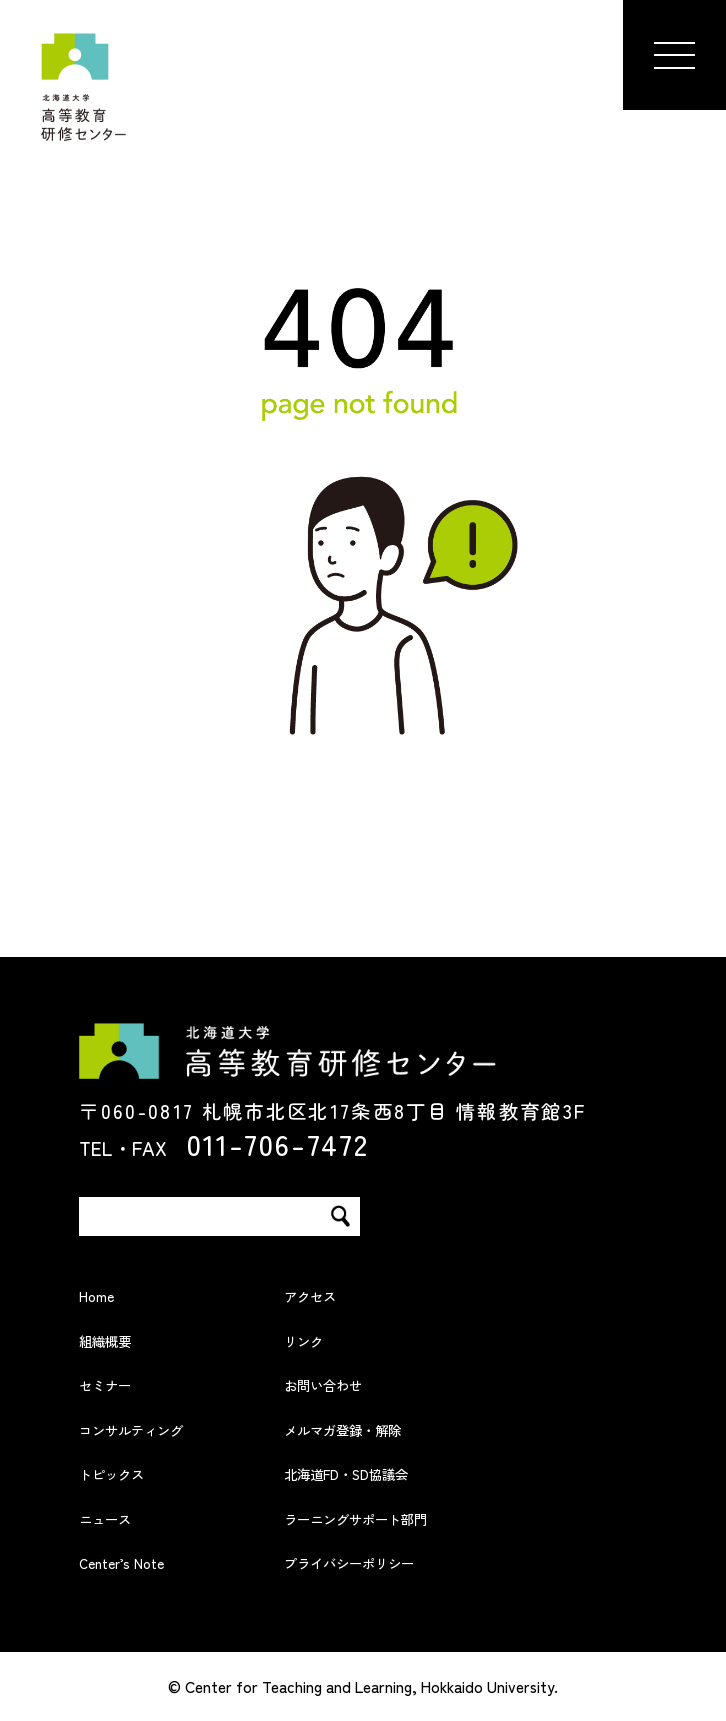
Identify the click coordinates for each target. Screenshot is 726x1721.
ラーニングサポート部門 (399, 1515)
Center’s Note (144, 1559)
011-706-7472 (278, 1143)
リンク (315, 1337)
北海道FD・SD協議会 (385, 1470)
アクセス (326, 1292)
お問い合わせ (347, 1381)
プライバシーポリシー (389, 1559)
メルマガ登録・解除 (378, 1426)
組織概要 (121, 1337)
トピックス (131, 1470)
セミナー (121, 1381)
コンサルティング (163, 1426)
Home (106, 1292)
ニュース (121, 1515)
